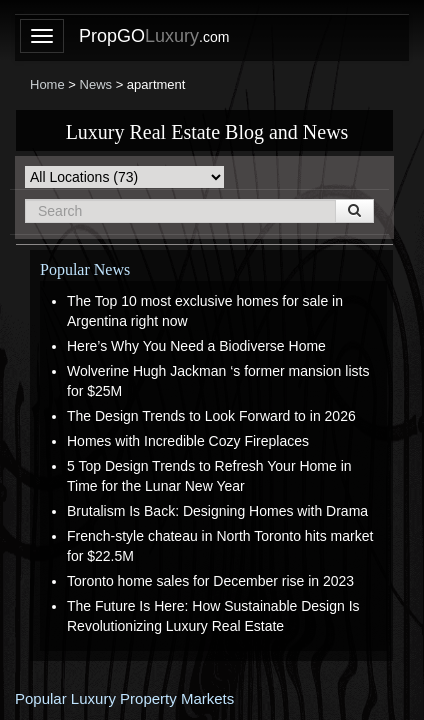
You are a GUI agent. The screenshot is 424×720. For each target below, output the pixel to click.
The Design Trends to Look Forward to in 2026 (211, 416)
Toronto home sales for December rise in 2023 (210, 581)
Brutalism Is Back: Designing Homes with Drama (217, 511)
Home (47, 84)
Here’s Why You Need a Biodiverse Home (196, 346)
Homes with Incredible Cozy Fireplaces (188, 441)
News (96, 84)
